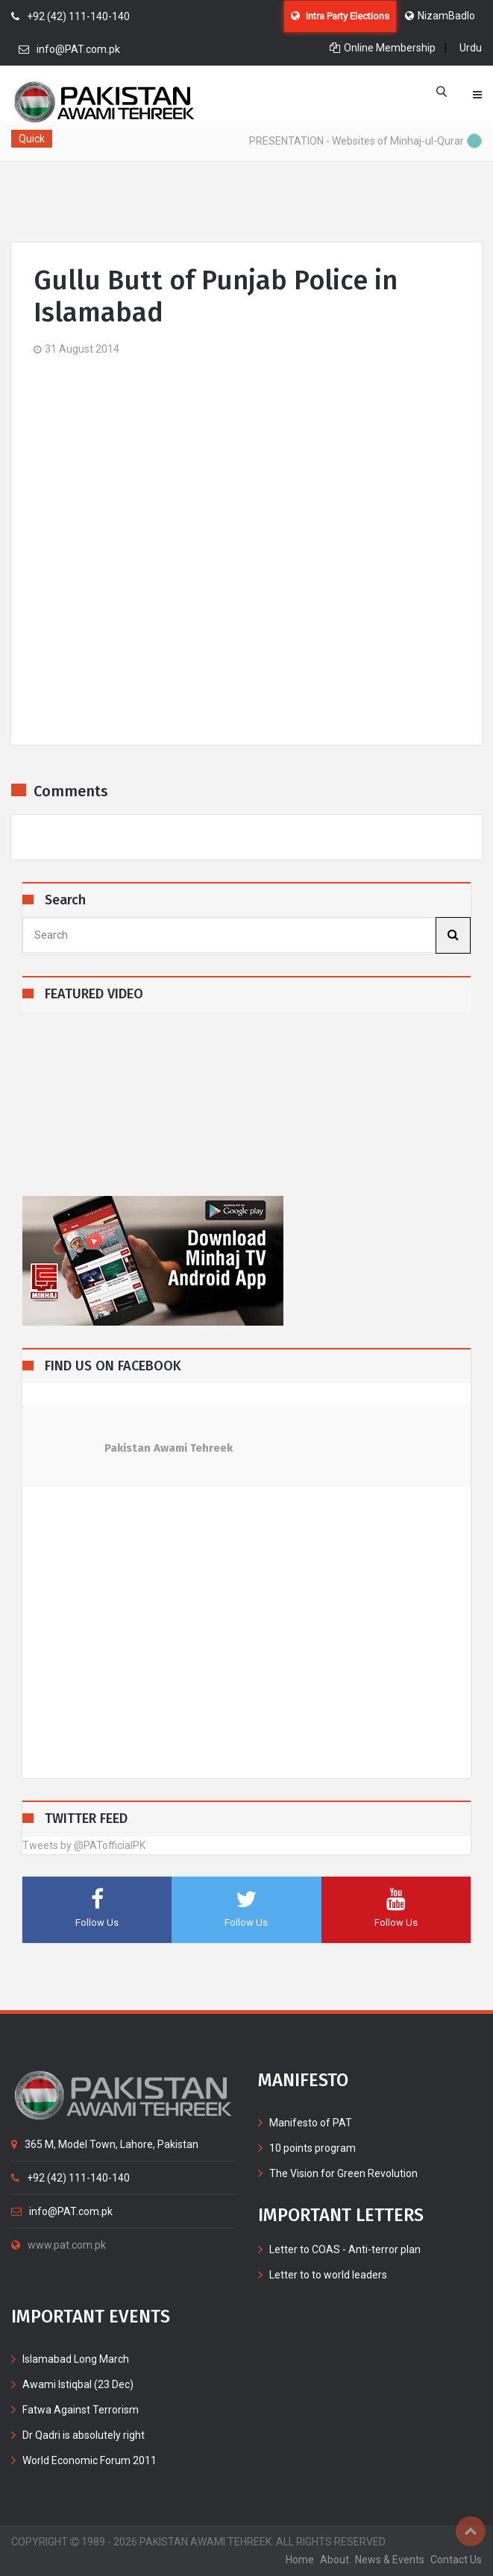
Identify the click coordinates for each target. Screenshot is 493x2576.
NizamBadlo (440, 16)
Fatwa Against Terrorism (80, 2410)
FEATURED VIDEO (94, 994)
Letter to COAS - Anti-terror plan (345, 2249)
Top (471, 2531)
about (334, 2560)
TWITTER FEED (86, 1819)
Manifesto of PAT (310, 2123)
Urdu (470, 48)
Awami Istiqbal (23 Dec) (78, 2384)
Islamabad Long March (75, 2359)
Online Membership (383, 48)
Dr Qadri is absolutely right (83, 2435)
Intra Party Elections (340, 16)
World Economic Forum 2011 (89, 2460)
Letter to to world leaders (328, 2275)
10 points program (312, 2148)
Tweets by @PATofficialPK (83, 1845)
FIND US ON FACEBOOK (113, 1366)
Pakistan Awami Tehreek (168, 1448)
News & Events (389, 2560)
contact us (456, 2560)
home (300, 2560)
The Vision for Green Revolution (343, 2173)
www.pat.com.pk (58, 2245)
